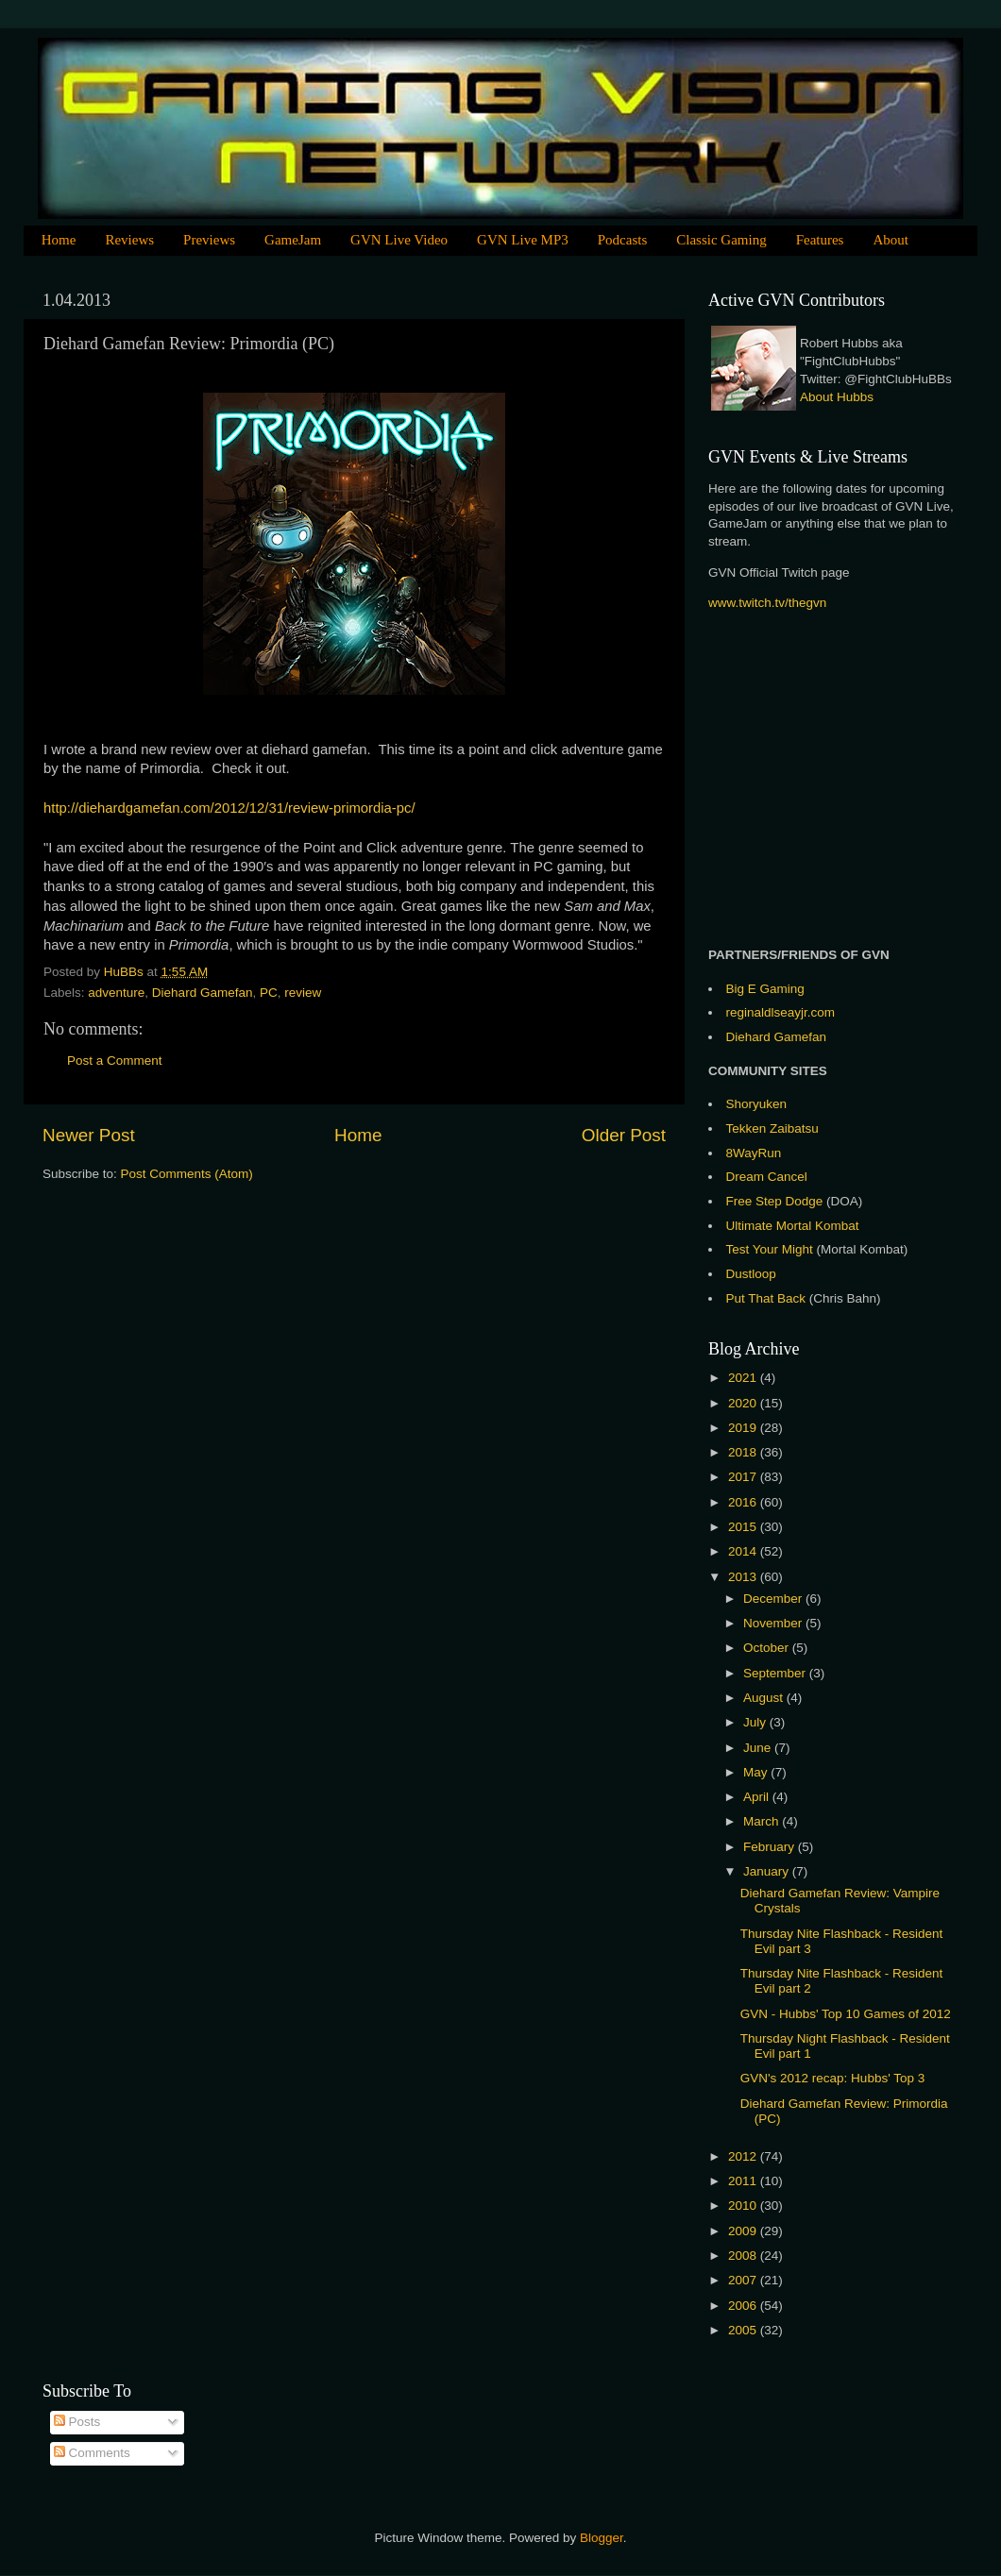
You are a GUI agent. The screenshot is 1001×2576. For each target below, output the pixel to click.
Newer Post (88, 1135)
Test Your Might (769, 1249)
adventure (116, 992)
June (758, 1748)
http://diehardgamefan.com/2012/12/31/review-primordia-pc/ (229, 808)
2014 (744, 1551)
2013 (744, 1577)
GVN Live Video (399, 239)
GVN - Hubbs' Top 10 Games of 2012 (845, 2014)
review (302, 992)
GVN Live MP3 (522, 239)
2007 (744, 2280)
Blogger (601, 2538)
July (756, 1722)
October (767, 1648)
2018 (744, 1452)
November (774, 1623)
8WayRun (754, 1153)
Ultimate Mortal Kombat (792, 1226)
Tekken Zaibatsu (772, 1128)
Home (59, 239)
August (765, 1698)
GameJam (292, 239)
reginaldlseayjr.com (781, 1012)
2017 (744, 1477)
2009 (744, 2231)
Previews (209, 239)
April (757, 1797)
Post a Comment (114, 1060)
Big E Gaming (765, 989)
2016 (744, 1502)
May (757, 1772)
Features (820, 239)
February (770, 1847)
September (776, 1673)
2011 (744, 2181)
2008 (744, 2255)
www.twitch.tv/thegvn (767, 603)
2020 (744, 1403)
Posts (77, 2422)
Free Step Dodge (774, 1201)
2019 (744, 1428)
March (762, 1821)
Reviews (129, 239)
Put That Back (767, 1298)
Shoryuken (757, 1104)
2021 (744, 1378)
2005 (744, 2330)
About (890, 239)
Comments (92, 2453)
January (767, 1871)
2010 (744, 2205)
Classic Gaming (721, 239)
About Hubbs (837, 397)
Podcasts (623, 239)
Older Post (624, 1135)
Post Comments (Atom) (187, 1174)
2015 (744, 1527)
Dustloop (751, 1274)
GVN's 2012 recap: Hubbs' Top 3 (832, 2078)
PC (269, 992)
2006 (744, 2305)
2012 (744, 2156)
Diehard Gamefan (202, 992)
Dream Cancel (766, 1177)
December (774, 1598)
